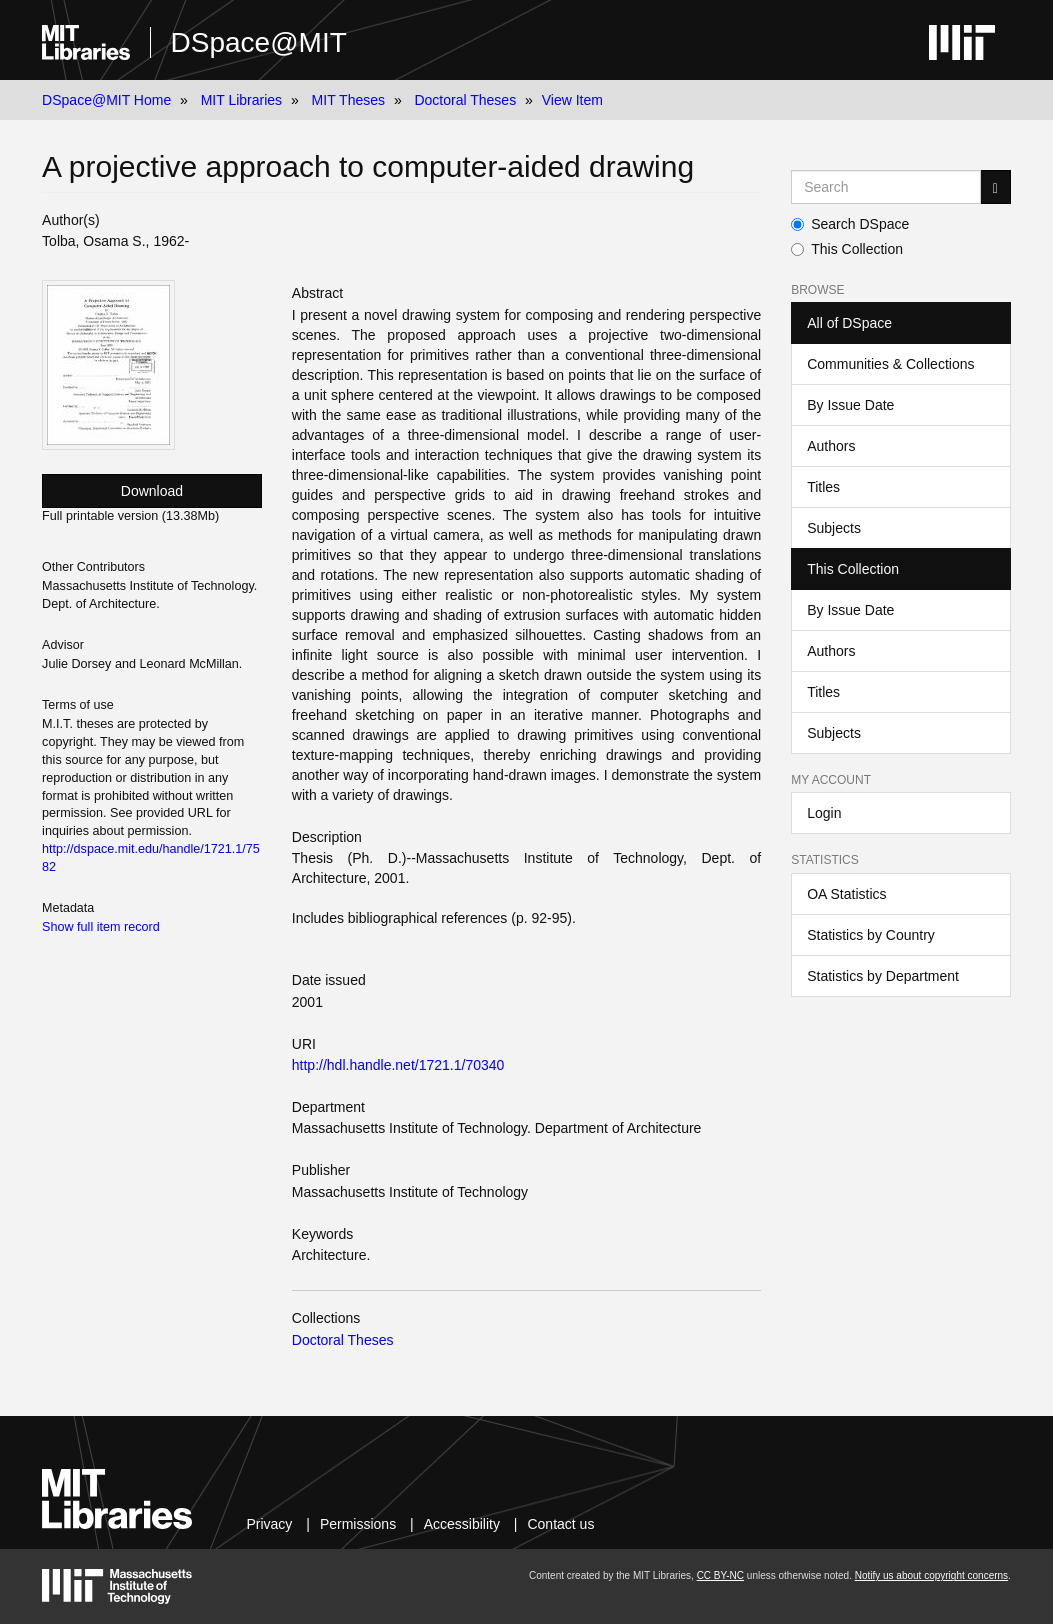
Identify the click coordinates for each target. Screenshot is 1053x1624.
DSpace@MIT (259, 42)
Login (824, 813)
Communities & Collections (890, 364)
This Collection (847, 249)
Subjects (834, 528)
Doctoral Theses (465, 100)
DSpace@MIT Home (106, 100)
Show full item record (101, 927)
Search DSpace (850, 224)
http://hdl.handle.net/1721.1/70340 (398, 1065)
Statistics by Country (871, 935)
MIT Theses (348, 100)
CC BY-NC (720, 1575)
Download (152, 491)
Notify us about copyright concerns (931, 1575)
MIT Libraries (241, 100)
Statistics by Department (883, 976)
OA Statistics (846, 894)
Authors (831, 446)
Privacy (269, 1524)
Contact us (560, 1524)
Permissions (358, 1524)
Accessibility (462, 1524)
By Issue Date (850, 405)
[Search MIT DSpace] (886, 187)
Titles (823, 487)
